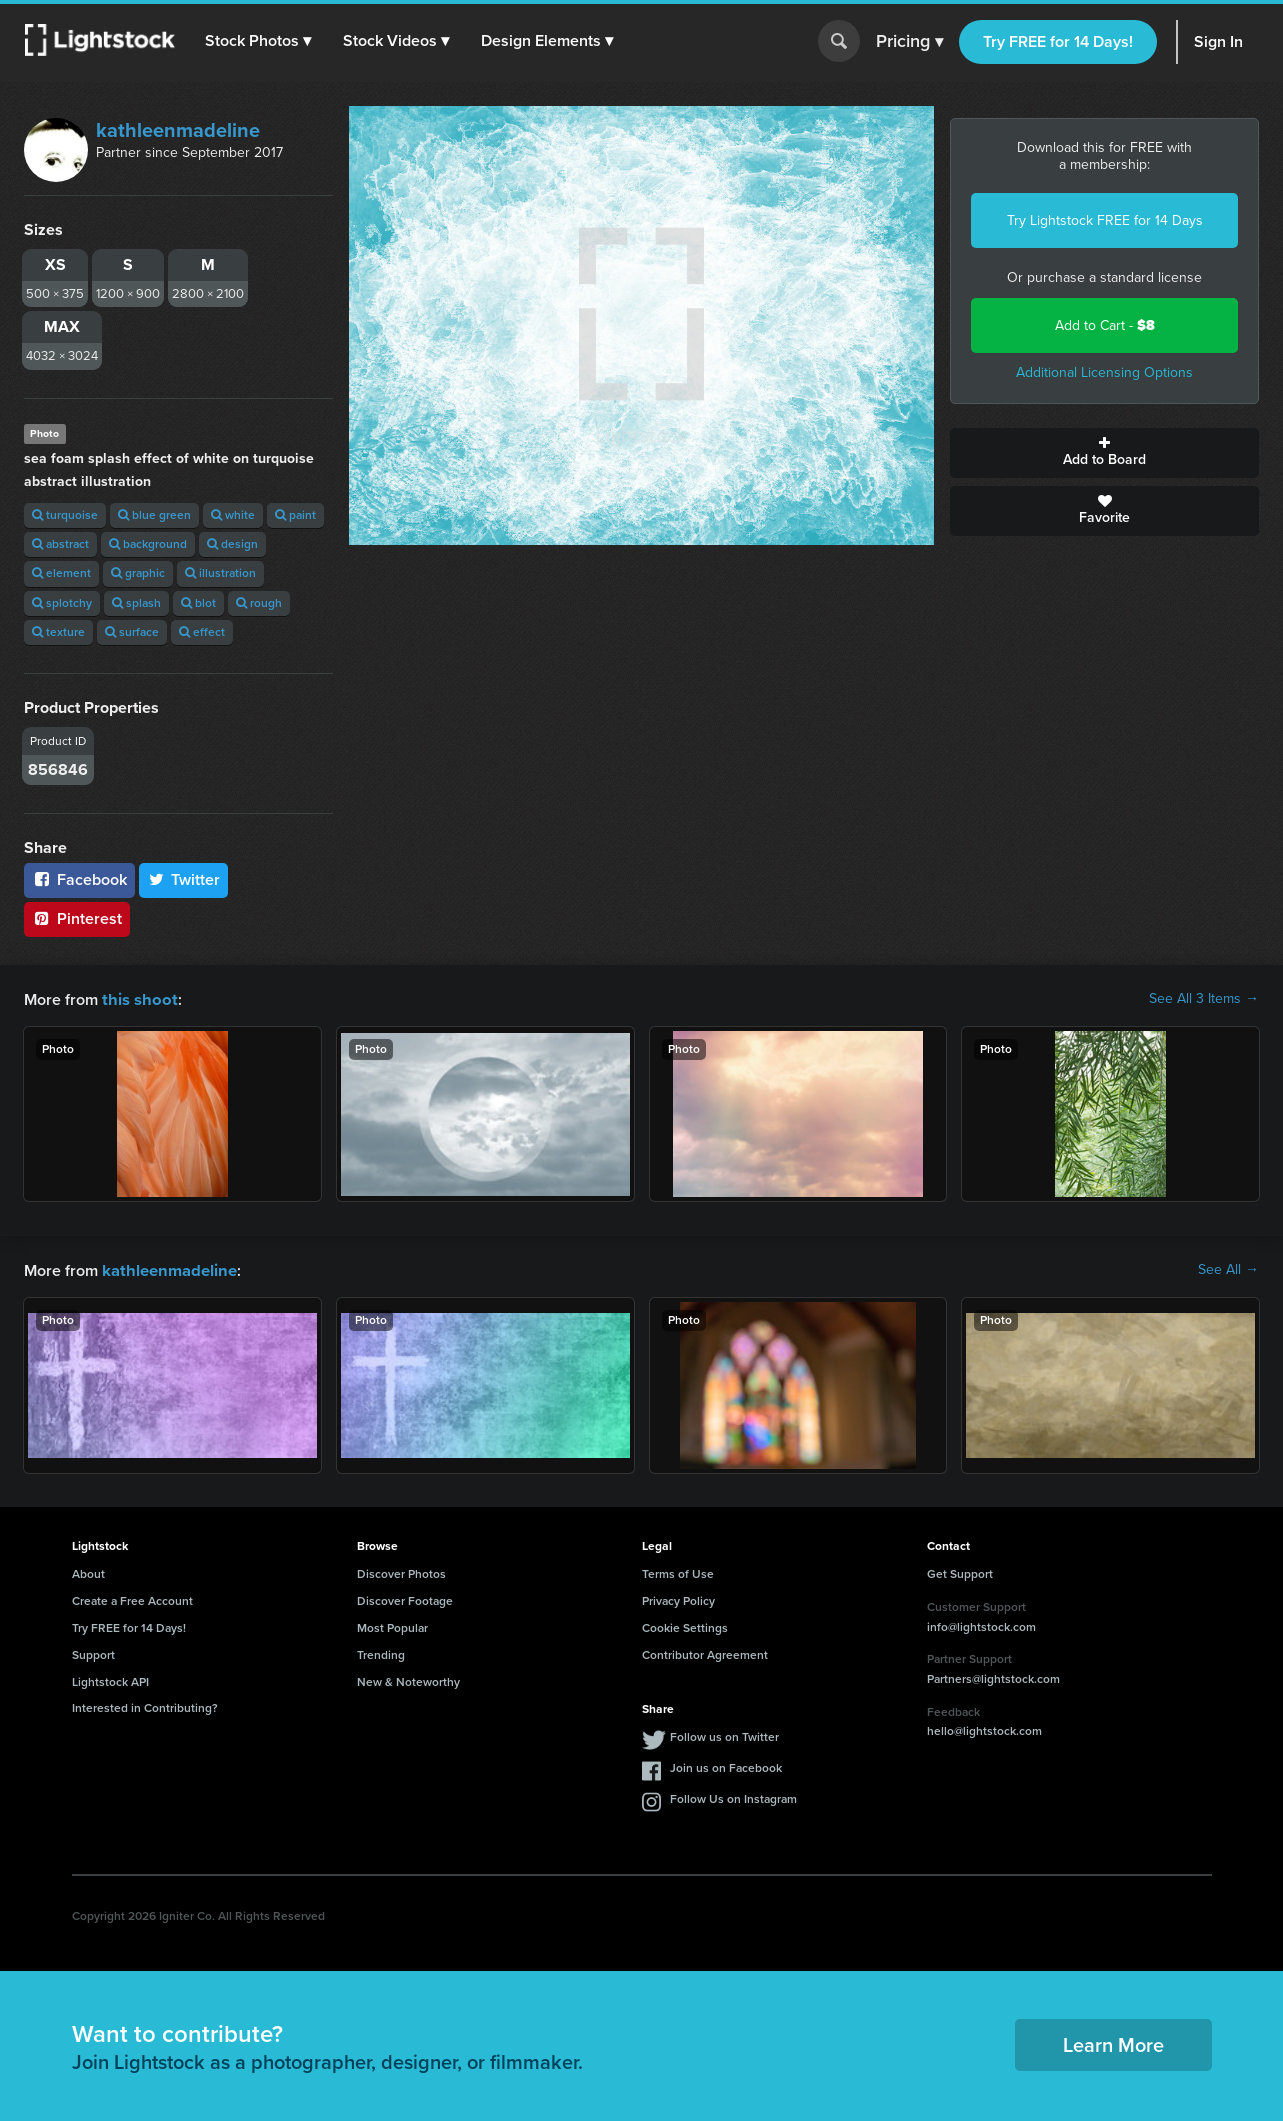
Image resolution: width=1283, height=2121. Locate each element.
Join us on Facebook (726, 1766)
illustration (220, 573)
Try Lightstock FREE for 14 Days (1105, 220)
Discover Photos (401, 1572)
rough (259, 603)
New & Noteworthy (408, 1680)
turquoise (65, 515)
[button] (259, 41)
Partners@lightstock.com (993, 1677)
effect (202, 632)
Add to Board (1104, 453)
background (148, 544)
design (232, 544)
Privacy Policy (678, 1599)
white (233, 515)
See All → (1228, 1269)
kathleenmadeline (178, 130)
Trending (381, 1653)
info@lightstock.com (981, 1625)
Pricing (909, 42)
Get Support (960, 1572)
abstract (60, 544)
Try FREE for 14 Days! (1058, 41)
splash (136, 603)
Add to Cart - (1105, 325)
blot (198, 603)
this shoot (137, 998)
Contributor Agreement (705, 1653)
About (88, 1572)
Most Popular (392, 1626)
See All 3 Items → (1204, 999)
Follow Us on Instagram (733, 1797)
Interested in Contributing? (145, 1706)
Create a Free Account (132, 1599)
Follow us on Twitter (724, 1735)
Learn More (1113, 2043)
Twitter (184, 879)
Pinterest (77, 918)
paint (295, 515)
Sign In (1218, 41)
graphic (138, 573)
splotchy (62, 603)
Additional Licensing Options (1104, 372)
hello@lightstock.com (984, 1729)
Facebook (79, 879)
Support (93, 1653)
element (61, 573)
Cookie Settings (685, 1626)
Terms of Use (678, 1572)
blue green (154, 515)
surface (132, 632)
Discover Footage (405, 1599)
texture (58, 632)
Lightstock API (110, 1680)
